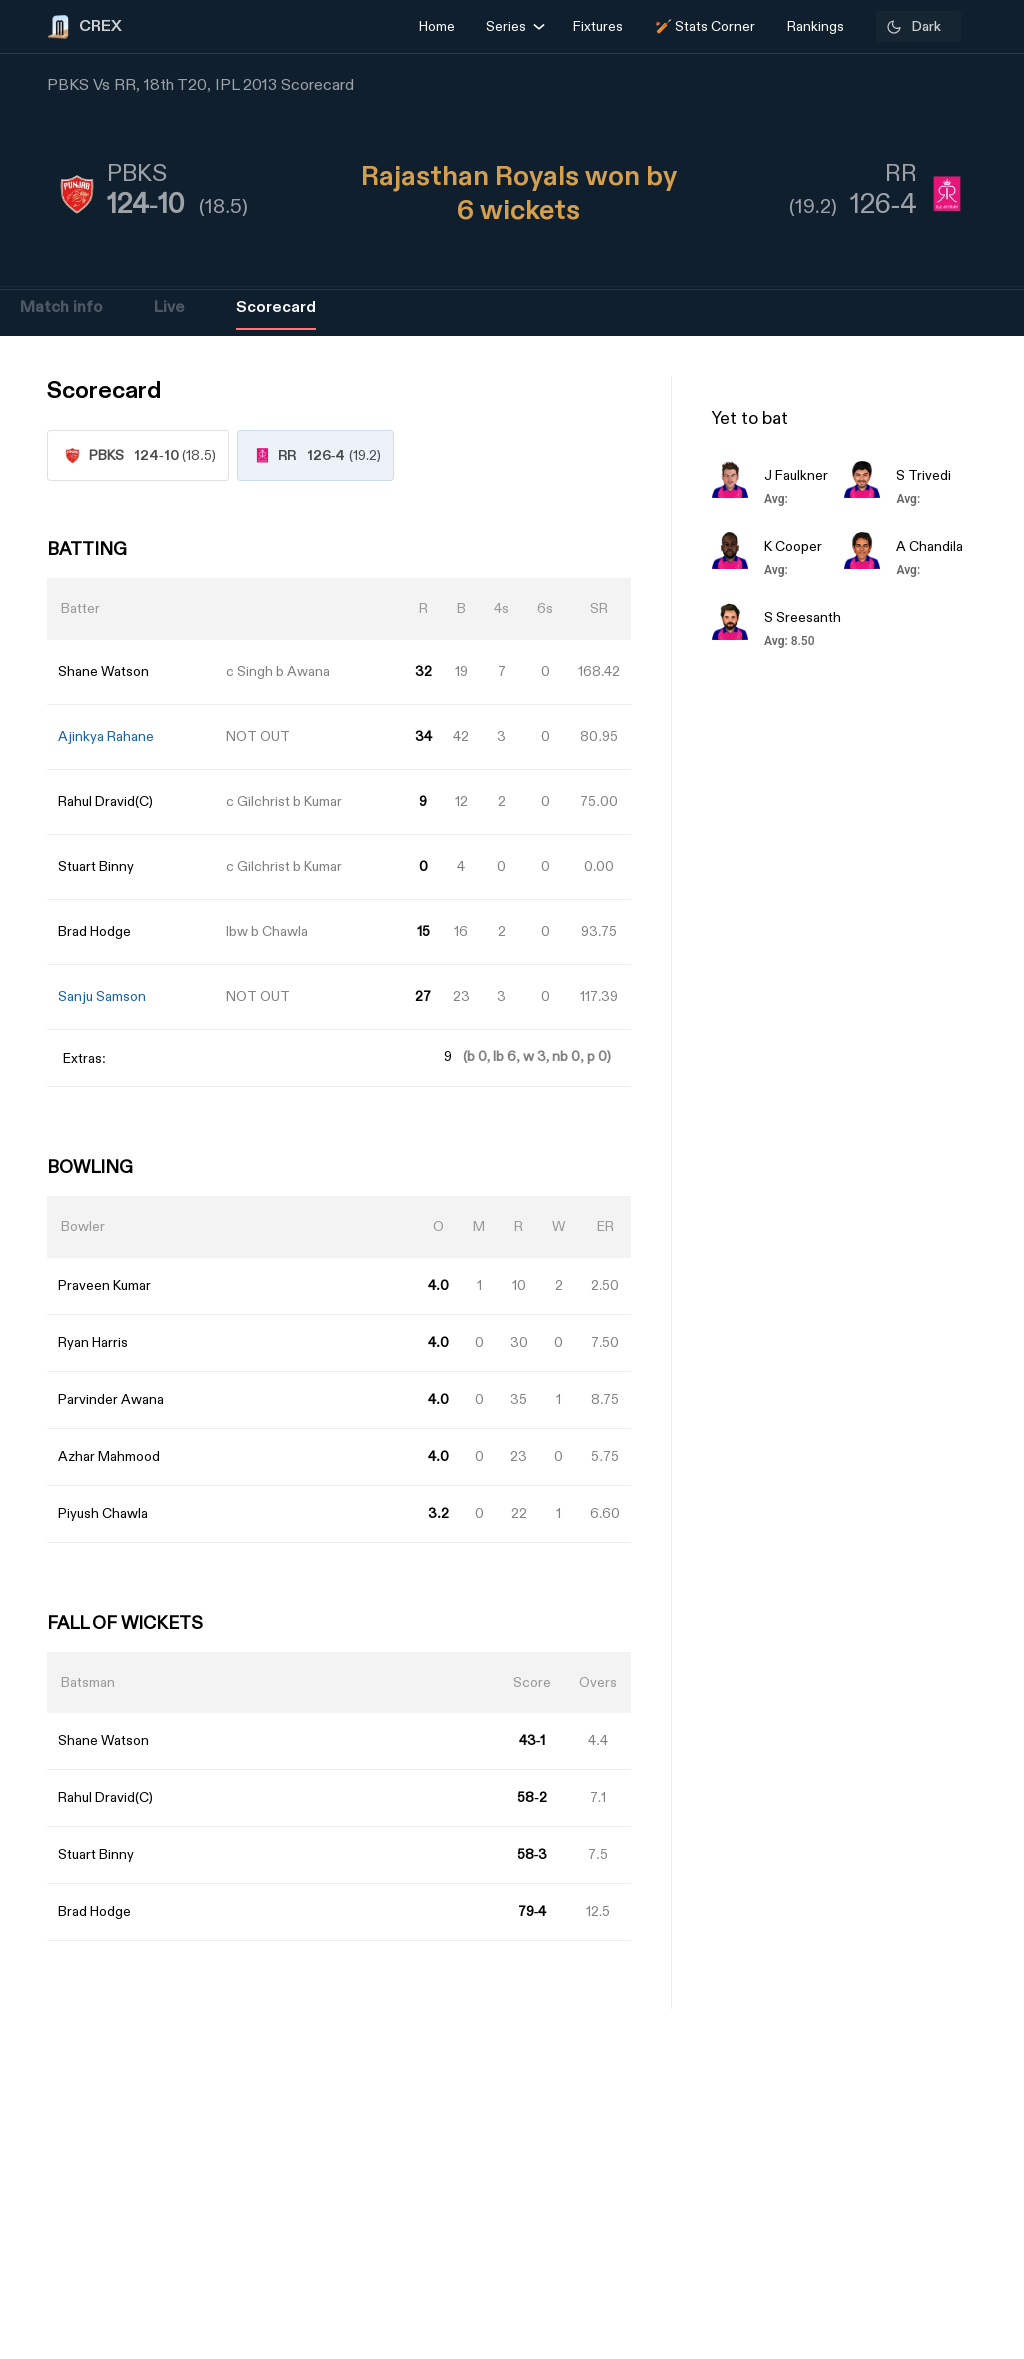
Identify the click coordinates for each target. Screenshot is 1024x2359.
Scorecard (276, 307)
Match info (61, 307)
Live (169, 307)
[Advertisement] (949, 1338)
